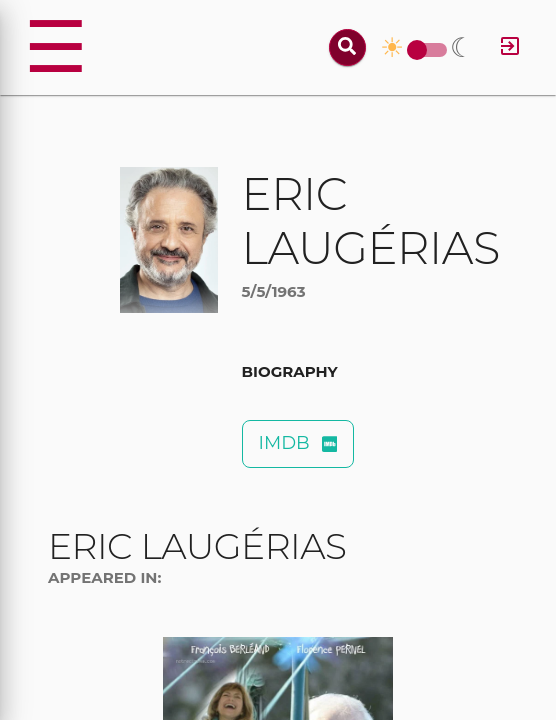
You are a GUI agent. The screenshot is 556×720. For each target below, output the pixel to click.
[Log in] (510, 47)
